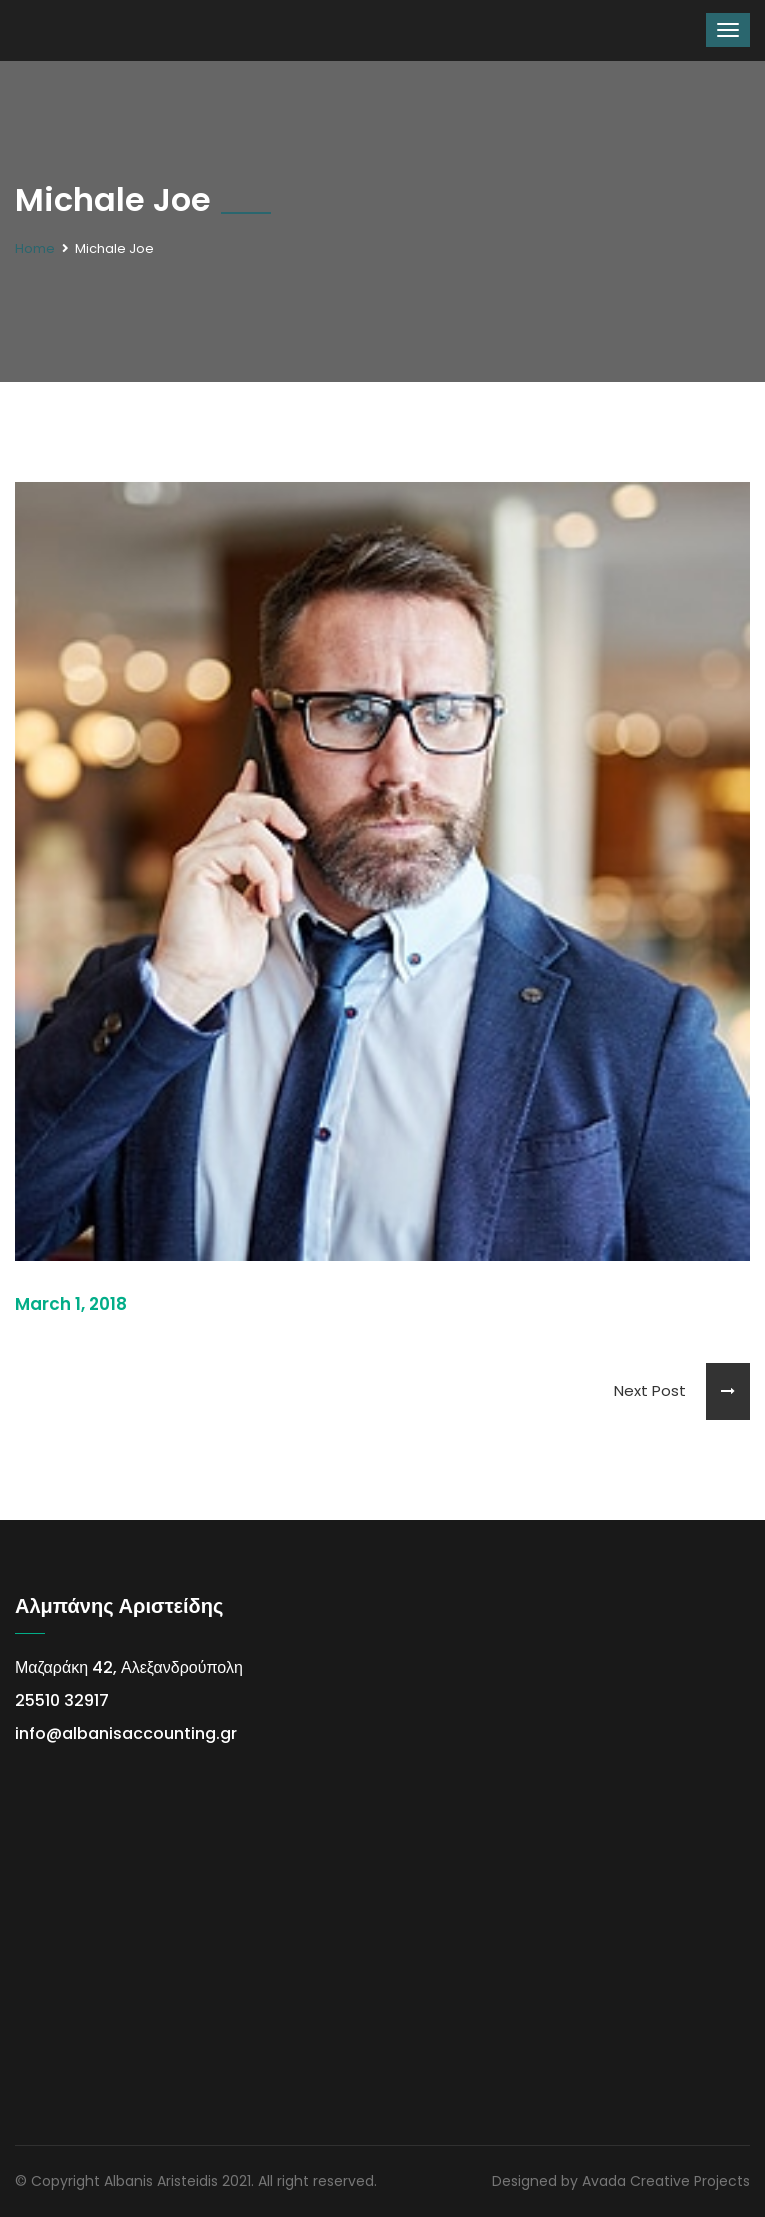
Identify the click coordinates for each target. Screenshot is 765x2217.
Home (35, 248)
